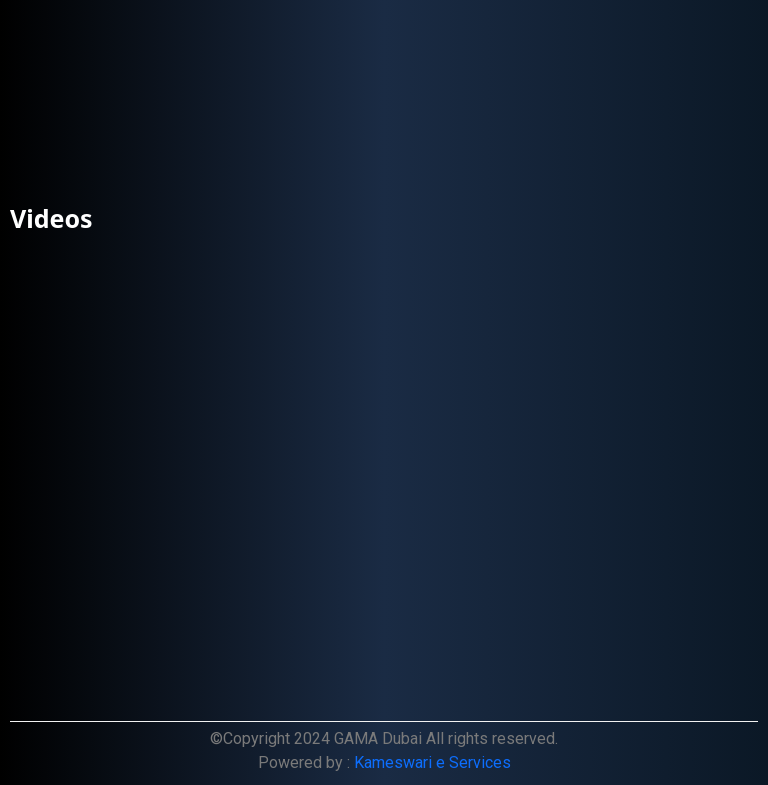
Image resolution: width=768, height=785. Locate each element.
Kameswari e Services (432, 762)
